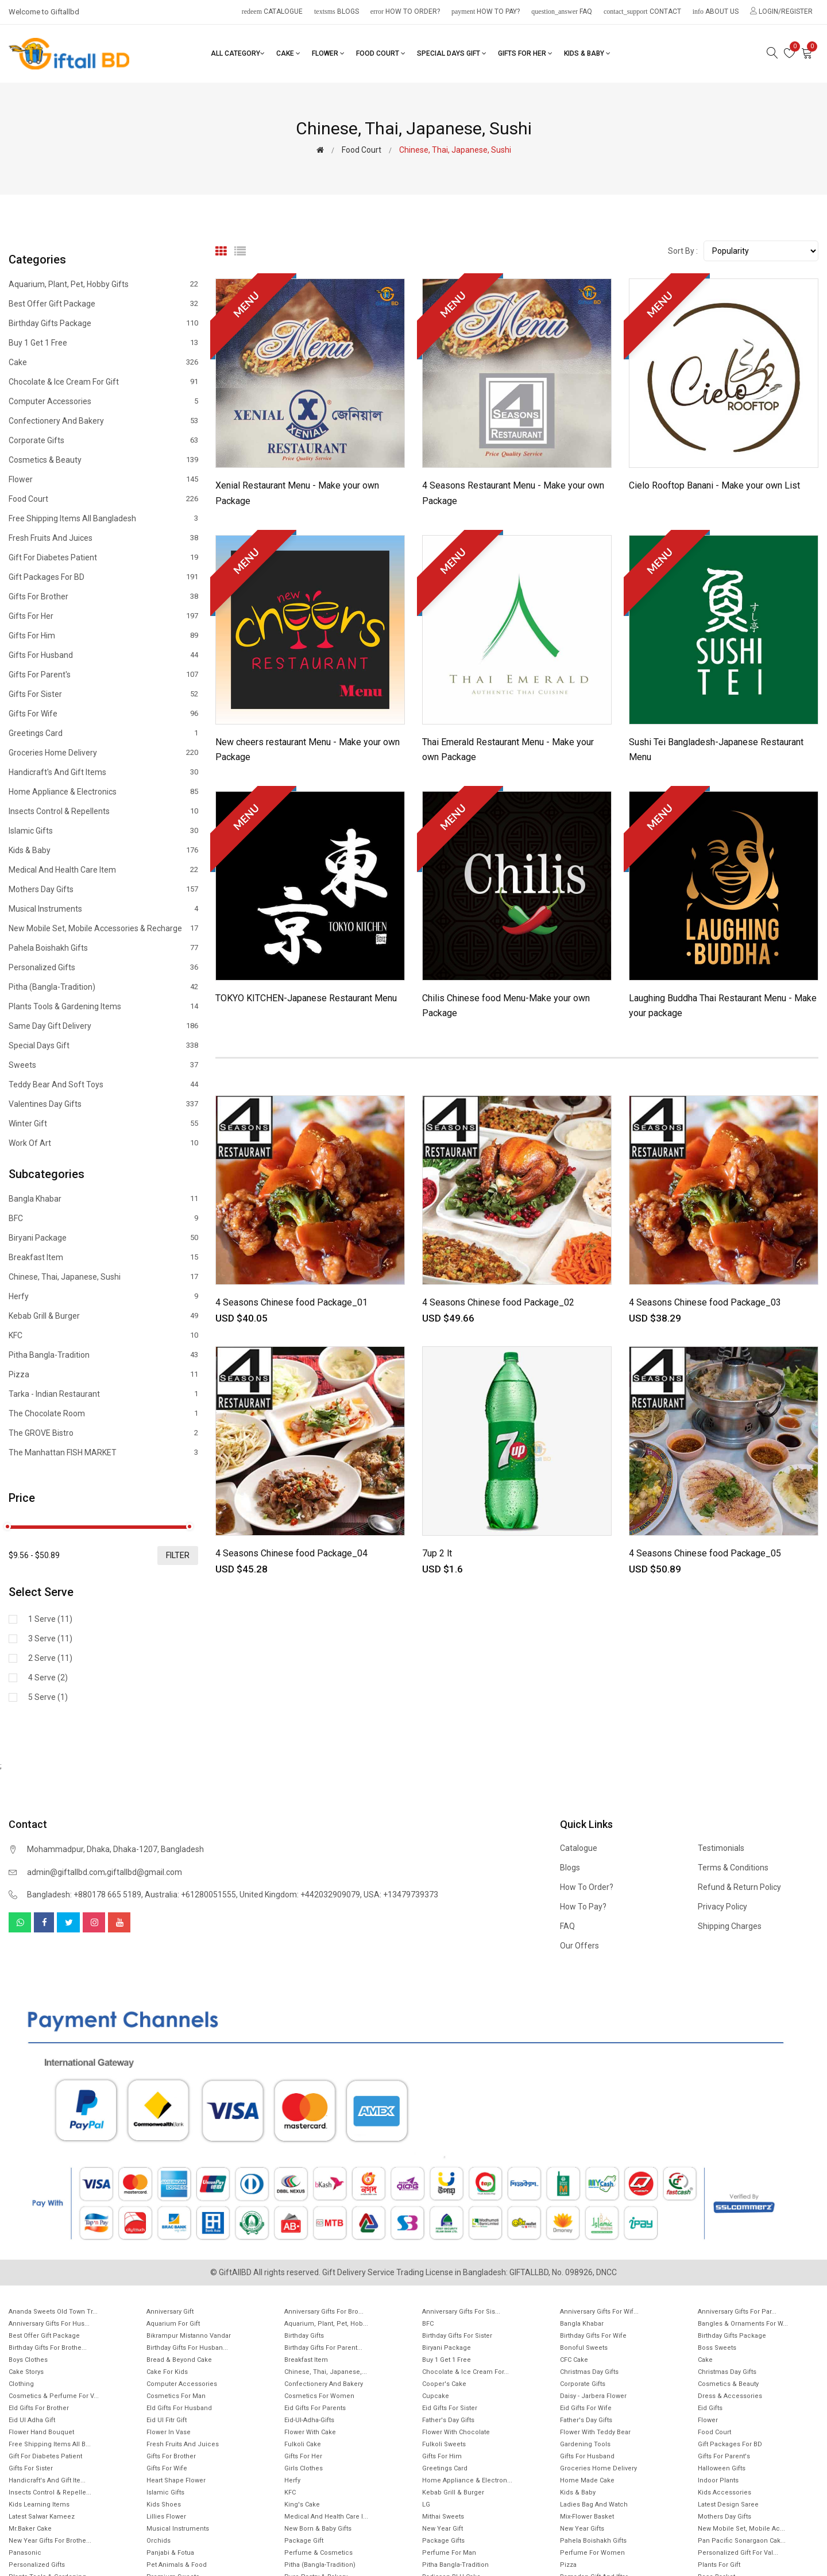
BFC (103, 1218)
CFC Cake (574, 2360)
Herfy (103, 1296)
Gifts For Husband (103, 655)
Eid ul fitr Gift (166, 2420)
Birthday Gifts (304, 2336)
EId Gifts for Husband (179, 2408)
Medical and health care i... (326, 2516)
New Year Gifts (582, 2528)
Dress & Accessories (730, 2396)
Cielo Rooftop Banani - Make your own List (714, 485)
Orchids (158, 2541)
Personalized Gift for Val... (738, 2553)
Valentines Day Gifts (103, 1104)
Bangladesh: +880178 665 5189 (84, 1894)
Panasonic (25, 2553)
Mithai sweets (443, 2516)
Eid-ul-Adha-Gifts (309, 2420)
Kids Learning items (39, 2504)
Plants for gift (719, 2565)
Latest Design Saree (728, 2504)
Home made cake (587, 2480)
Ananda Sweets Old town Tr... (53, 2311)
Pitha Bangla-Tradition (103, 1354)
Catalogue (272, 11)
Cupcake (435, 2396)
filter (178, 1555)
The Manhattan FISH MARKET (103, 1452)
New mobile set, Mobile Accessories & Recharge (103, 928)
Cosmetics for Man (176, 2396)
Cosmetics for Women (319, 2396)
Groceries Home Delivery (103, 752)
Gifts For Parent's (103, 674)
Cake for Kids (167, 2372)
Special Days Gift (451, 53)
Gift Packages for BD (103, 577)
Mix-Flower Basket (587, 2516)
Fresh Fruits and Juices (103, 538)
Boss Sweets (717, 2348)
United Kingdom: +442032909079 (299, 1894)
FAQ (561, 11)
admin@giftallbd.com (66, 1872)
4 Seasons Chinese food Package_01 (291, 1302)
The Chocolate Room (103, 1413)
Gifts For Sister (103, 694)
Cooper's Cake (444, 2384)
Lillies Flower (166, 2516)
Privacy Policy (722, 1907)
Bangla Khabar (103, 1199)
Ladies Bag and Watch (594, 2504)
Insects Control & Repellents (103, 811)
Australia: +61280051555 (190, 1894)
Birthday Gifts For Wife (593, 2336)
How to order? (405, 11)
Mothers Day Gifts (103, 889)
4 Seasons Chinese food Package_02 (498, 1302)
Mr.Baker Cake (30, 2528)
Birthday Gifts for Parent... (323, 2348)
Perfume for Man (449, 2553)
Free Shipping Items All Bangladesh (103, 518)
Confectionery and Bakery (103, 420)
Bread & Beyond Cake (179, 2360)
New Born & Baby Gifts (317, 2528)
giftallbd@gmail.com (144, 1872)
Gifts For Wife (103, 713)
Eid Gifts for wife (586, 2408)
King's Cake (302, 2504)
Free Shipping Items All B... (50, 2444)
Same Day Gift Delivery (103, 1026)
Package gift (303, 2541)
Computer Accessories (103, 401)
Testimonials (721, 1848)
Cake (288, 53)
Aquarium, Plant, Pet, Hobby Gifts (103, 284)
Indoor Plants (718, 2480)
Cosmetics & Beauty (103, 459)
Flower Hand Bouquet (41, 2432)
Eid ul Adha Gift (32, 2420)
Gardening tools (585, 2444)
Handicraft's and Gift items (103, 772)
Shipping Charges (730, 1926)
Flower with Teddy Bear (595, 2432)
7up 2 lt (437, 1553)
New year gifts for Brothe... (50, 2541)
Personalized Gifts (103, 967)
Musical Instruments (103, 908)
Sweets (103, 1065)
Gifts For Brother (103, 596)
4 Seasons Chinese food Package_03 (705, 1302)
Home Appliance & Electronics (103, 791)
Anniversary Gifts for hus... (49, 2324)
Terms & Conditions (733, 1868)
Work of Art (103, 1142)
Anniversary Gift (170, 2311)
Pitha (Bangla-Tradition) (103, 986)
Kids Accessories (724, 2492)
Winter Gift (103, 1123)
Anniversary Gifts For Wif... (599, 2311)
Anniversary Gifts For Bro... (324, 2311)
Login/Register (781, 11)
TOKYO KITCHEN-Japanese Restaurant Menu (306, 998)
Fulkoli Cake (302, 2444)
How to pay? (485, 11)
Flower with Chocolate (456, 2432)
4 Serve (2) (48, 1678)
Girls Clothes (303, 2468)
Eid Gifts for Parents (315, 2408)
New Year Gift (442, 2528)
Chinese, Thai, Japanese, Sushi (103, 1276)
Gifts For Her (525, 53)
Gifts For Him (103, 635)
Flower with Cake (310, 2432)
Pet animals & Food (176, 2565)
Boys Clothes (28, 2360)
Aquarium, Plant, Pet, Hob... (326, 2324)
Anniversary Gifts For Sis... (461, 2311)
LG (426, 2504)
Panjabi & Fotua (170, 2553)
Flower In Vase (168, 2432)
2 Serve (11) (50, 1658)
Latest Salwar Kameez (42, 2516)
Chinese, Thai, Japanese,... (325, 2372)
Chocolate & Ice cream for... (465, 2372)
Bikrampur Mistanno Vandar (188, 2336)
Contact (642, 11)
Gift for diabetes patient (103, 557)
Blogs (336, 11)
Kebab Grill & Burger (103, 1315)
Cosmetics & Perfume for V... (54, 2396)
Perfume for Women (592, 2553)
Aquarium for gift (173, 2324)
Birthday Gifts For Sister (457, 2336)
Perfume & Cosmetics (318, 2553)
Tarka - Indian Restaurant (103, 1394)
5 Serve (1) (48, 1697)
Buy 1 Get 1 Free (103, 342)
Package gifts (443, 2541)
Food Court (380, 53)
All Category (238, 53)
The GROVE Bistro (103, 1433)
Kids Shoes (163, 2504)
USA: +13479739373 (401, 1894)
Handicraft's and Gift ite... (47, 2480)
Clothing (21, 2384)
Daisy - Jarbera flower (593, 2396)
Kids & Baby (587, 53)
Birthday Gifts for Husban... (187, 2348)
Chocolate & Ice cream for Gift (103, 381)
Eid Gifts (710, 2408)
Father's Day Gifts (448, 2420)
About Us (716, 11)
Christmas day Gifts (727, 2372)
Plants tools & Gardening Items (103, 1006)
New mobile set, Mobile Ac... (741, 2528)
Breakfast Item (103, 1257)
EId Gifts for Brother (39, 2408)
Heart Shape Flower (176, 2480)
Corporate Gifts (103, 440)
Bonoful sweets (584, 2348)
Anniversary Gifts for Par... (737, 2311)
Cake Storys (26, 2372)
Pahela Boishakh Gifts (103, 947)
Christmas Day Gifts (589, 2372)
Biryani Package (103, 1237)
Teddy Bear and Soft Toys (103, 1084)
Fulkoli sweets (444, 2444)
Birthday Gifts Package (103, 323)
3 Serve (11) (50, 1638)
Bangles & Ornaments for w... (743, 2324)
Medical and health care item (103, 869)
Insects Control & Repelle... (50, 2492)
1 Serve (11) (50, 1619)
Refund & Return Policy (739, 1887)
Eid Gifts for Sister (449, 2408)
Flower (328, 53)
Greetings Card (103, 733)
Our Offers (579, 1946)
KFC (103, 1335)
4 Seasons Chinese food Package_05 (705, 1553)
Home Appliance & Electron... (467, 2480)
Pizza (103, 1374)
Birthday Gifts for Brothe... (48, 2348)
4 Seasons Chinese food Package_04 (291, 1553)
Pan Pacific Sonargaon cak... (742, 2541)
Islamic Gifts (103, 830)
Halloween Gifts (721, 2468)
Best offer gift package (103, 303)
